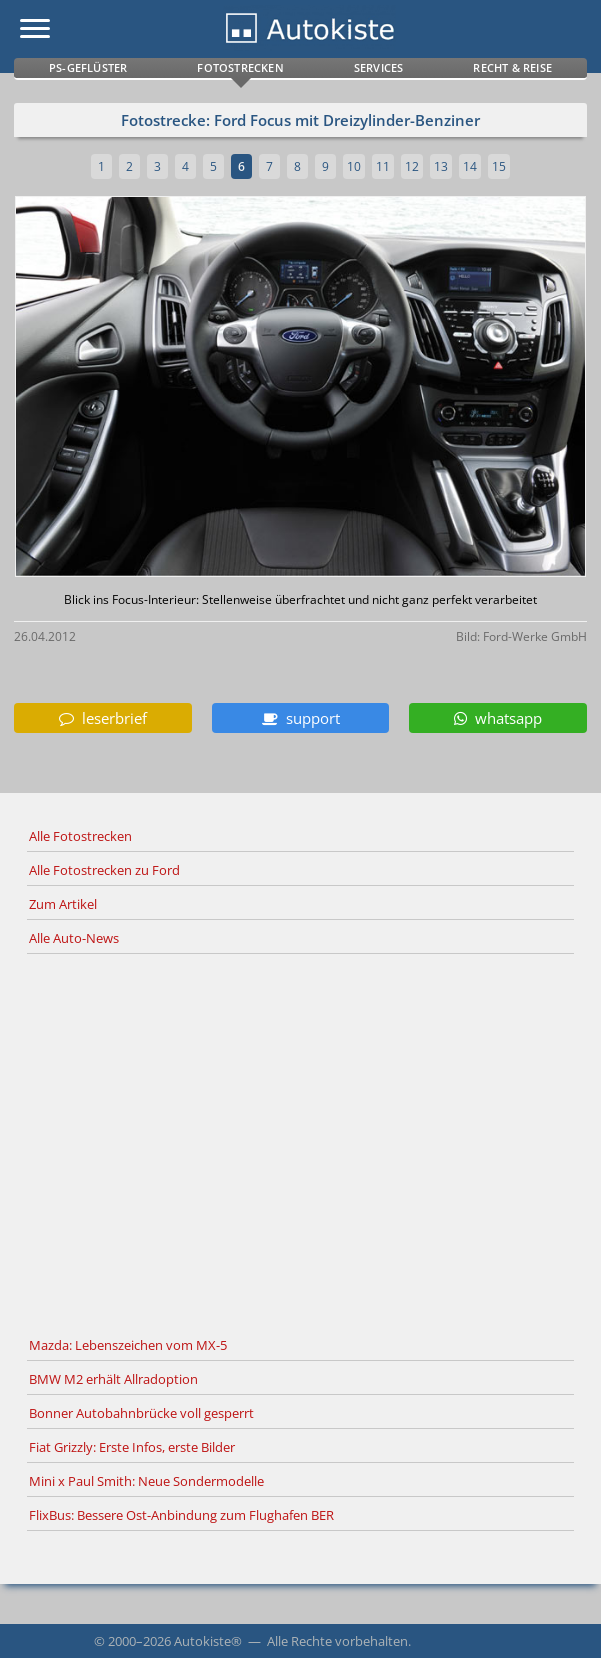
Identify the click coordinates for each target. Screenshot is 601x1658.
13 (441, 166)
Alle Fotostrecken (80, 836)
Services (379, 67)
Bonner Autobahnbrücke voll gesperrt (141, 1413)
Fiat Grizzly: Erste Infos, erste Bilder (132, 1447)
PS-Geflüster (88, 67)
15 (499, 166)
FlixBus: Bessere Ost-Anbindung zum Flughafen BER (181, 1515)
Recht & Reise (512, 67)
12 (412, 166)
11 (383, 166)
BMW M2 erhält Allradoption (113, 1379)
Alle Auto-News (74, 938)
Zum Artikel (63, 904)
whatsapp (498, 718)
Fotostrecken (240, 67)
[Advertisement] (300, 1142)
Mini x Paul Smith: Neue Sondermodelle (146, 1481)
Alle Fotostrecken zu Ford (104, 870)
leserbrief (103, 718)
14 (470, 166)
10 (354, 166)
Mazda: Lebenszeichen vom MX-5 (128, 1345)
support (301, 718)
